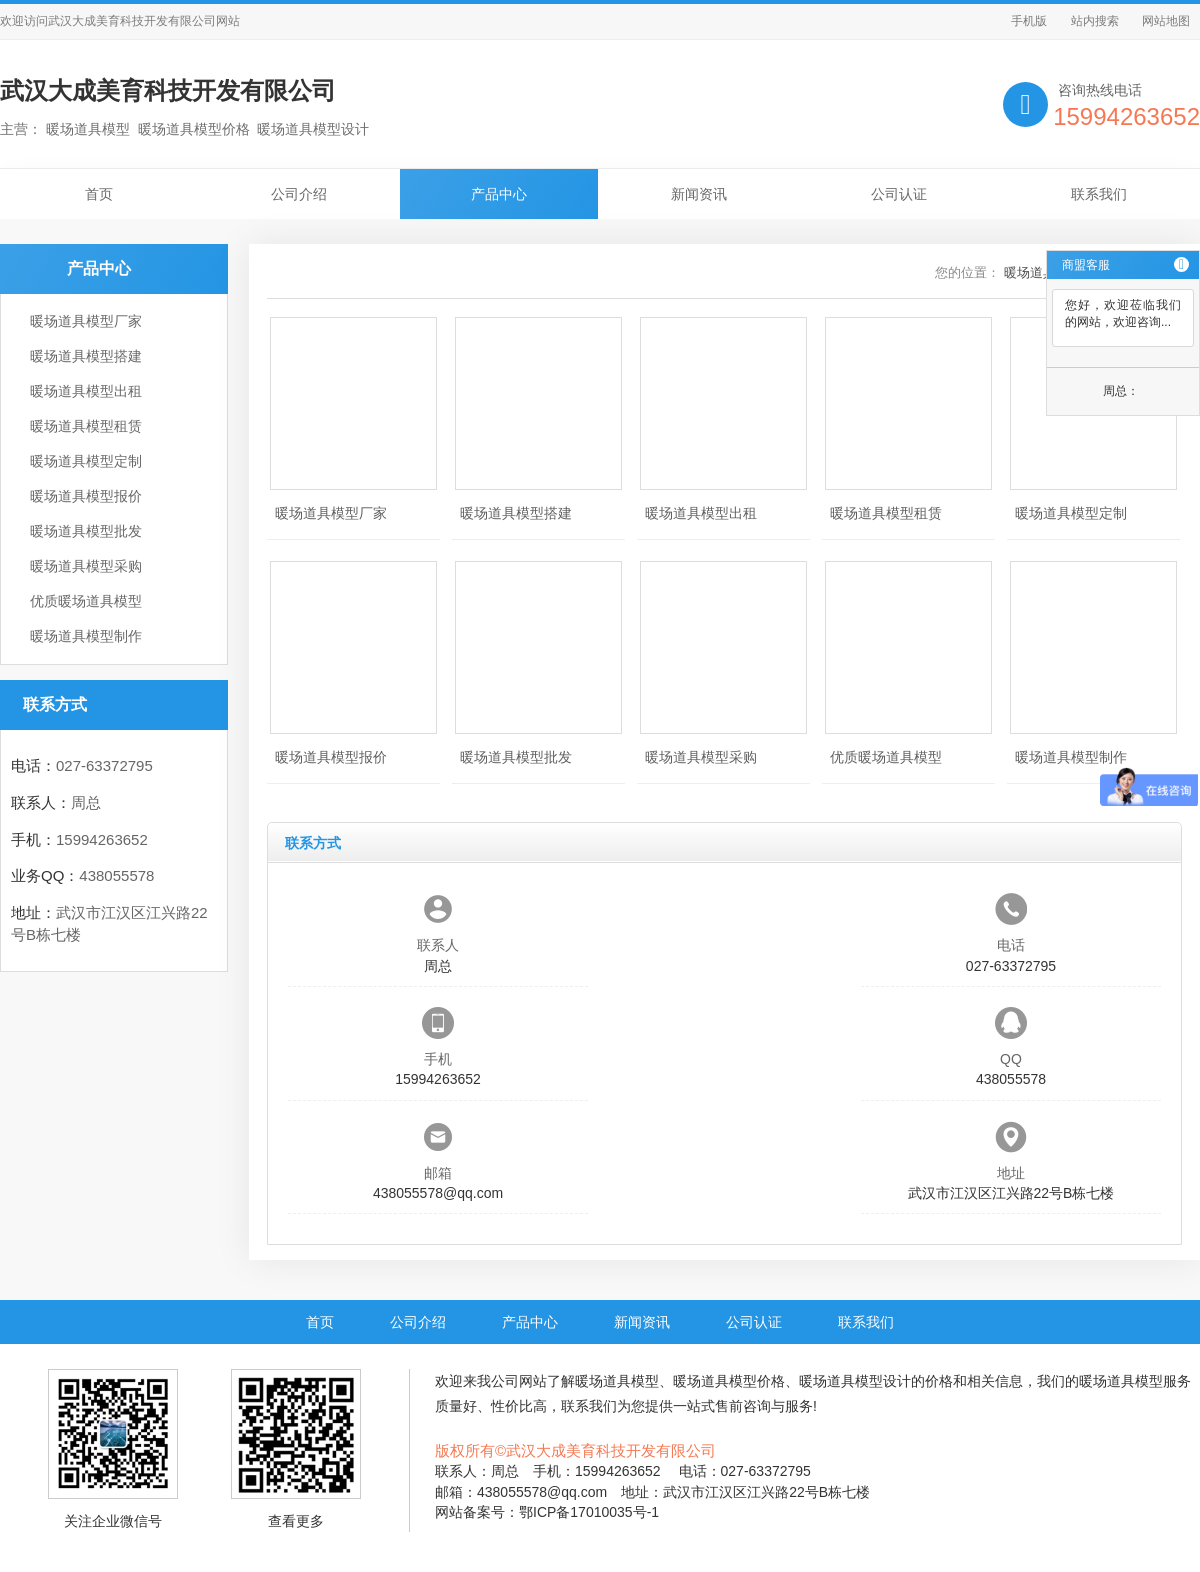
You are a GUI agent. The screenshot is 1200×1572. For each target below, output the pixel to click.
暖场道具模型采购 (86, 566)
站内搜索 (1095, 21)
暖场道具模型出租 (86, 391)
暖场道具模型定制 (86, 461)
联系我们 (1099, 194)
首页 (99, 194)
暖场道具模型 (617, 1381)
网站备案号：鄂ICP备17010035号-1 (547, 1512)
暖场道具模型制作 (86, 636)
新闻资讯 (699, 194)
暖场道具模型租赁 (86, 426)
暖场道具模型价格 (729, 1381)
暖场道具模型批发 (86, 531)
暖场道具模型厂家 (86, 321)
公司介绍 (299, 194)
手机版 (1029, 21)
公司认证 (899, 194)
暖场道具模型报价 (86, 496)
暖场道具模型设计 (855, 1381)
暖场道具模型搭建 (86, 356)
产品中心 (499, 194)
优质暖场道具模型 (86, 601)
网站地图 (1166, 21)
